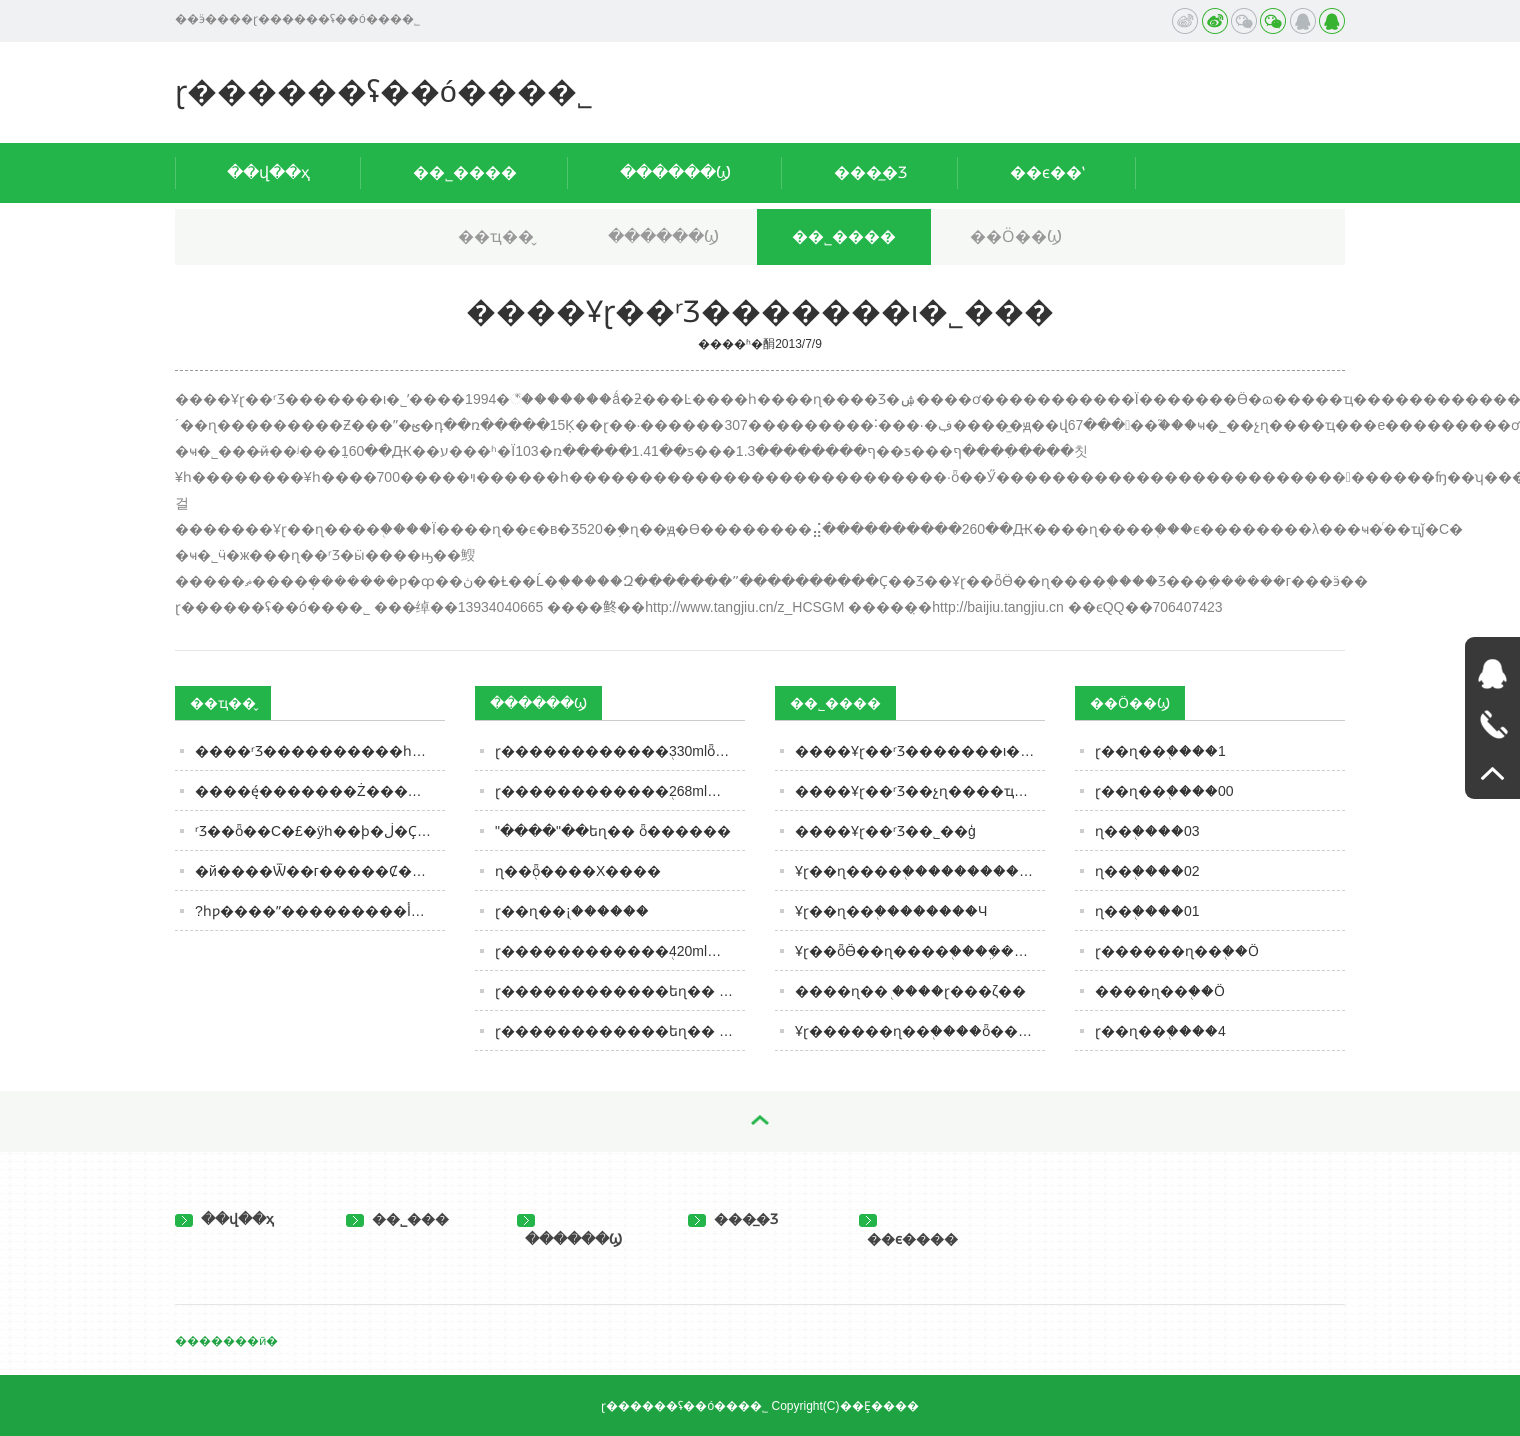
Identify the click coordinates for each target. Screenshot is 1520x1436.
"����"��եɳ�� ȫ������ (613, 831)
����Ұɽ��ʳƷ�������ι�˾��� (920, 751)
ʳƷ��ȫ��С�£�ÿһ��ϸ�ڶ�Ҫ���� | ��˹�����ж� (320, 831)
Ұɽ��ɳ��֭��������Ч (891, 911)
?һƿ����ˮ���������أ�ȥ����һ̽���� (320, 911)
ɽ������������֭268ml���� (620, 791)
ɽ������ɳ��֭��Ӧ (1177, 951)
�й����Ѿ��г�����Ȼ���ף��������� (320, 871)
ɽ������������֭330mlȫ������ (620, 751)
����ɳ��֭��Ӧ (1160, 991)
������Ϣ (675, 172)
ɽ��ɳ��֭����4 (1160, 1031)
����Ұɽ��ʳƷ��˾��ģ (885, 831)
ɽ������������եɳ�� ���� (620, 1031)
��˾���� (465, 172)
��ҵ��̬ (496, 236)
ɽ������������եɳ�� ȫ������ (620, 991)
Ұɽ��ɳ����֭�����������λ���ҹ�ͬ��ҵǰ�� (920, 871)
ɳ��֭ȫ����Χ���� (578, 871)
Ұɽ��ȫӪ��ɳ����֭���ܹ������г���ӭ (920, 951)
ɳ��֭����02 (1147, 871)
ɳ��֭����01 (1147, 911)
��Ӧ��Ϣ (1016, 236)
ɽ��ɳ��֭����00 (1164, 791)
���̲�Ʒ (870, 172)
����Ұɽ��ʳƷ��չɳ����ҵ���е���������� (920, 791)
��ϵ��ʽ (1047, 172)
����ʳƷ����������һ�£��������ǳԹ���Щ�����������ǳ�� (320, 751)
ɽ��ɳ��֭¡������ (572, 911)
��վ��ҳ (268, 172)
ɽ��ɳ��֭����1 (1160, 751)
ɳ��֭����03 (1147, 831)
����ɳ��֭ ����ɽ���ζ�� (910, 991)
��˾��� (397, 1219)
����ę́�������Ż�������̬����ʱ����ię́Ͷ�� (320, 791)
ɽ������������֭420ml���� (620, 951)
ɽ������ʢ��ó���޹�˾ (384, 91)
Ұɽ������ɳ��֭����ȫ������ (920, 1031)
